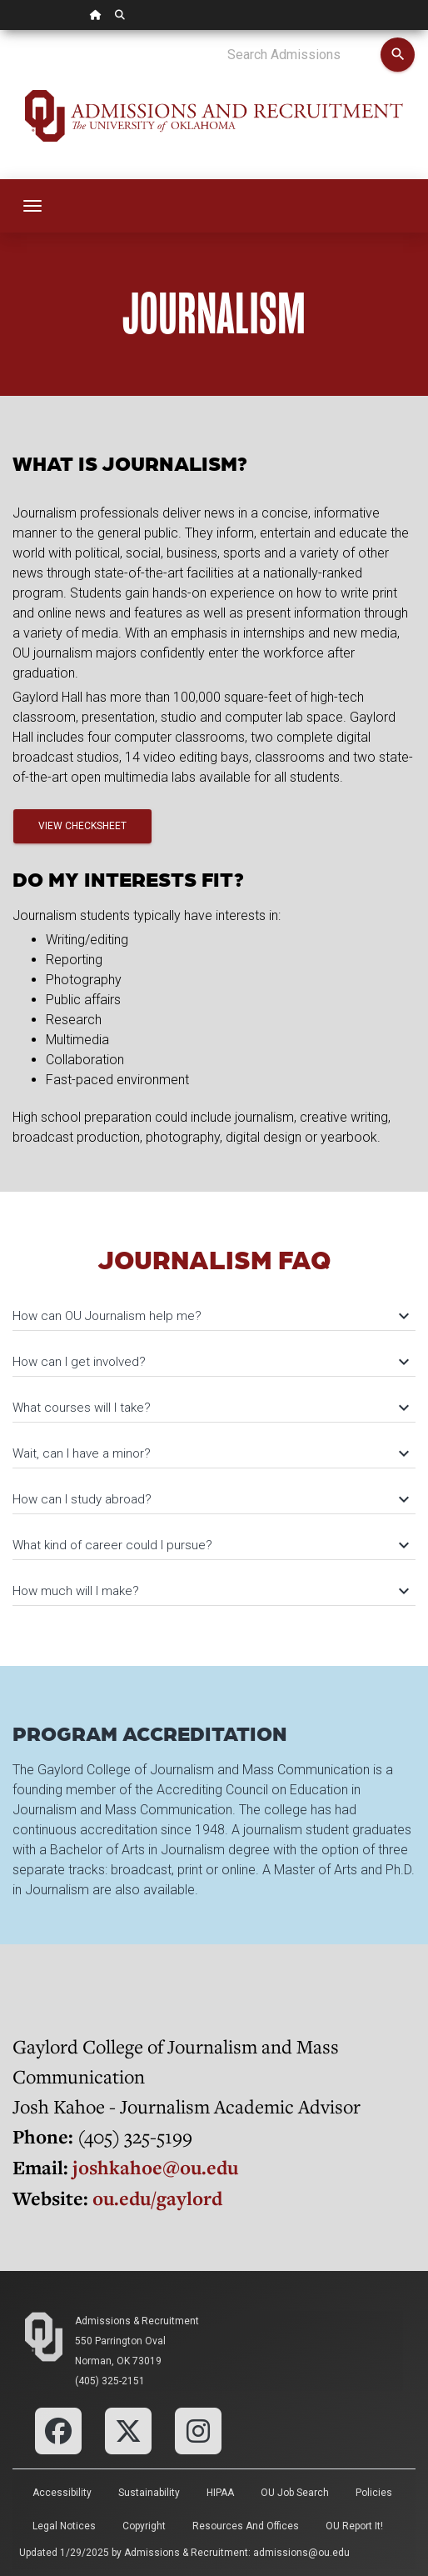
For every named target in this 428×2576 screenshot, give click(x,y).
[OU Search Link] (120, 15)
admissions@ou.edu (301, 2552)
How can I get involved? (209, 1362)
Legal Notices (64, 2526)
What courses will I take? (209, 1408)
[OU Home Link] (95, 15)
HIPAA (220, 2492)
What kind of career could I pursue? (209, 1545)
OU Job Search (295, 2492)
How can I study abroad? (209, 1499)
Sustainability (149, 2492)
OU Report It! (354, 2526)
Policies (374, 2492)
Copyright (144, 2526)
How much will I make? (209, 1591)
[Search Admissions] (303, 55)
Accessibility (62, 2492)
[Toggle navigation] (32, 206)
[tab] (214, 1308)
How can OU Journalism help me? (209, 1316)
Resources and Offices (245, 2526)
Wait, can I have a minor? (209, 1453)
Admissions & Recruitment (137, 2321)
